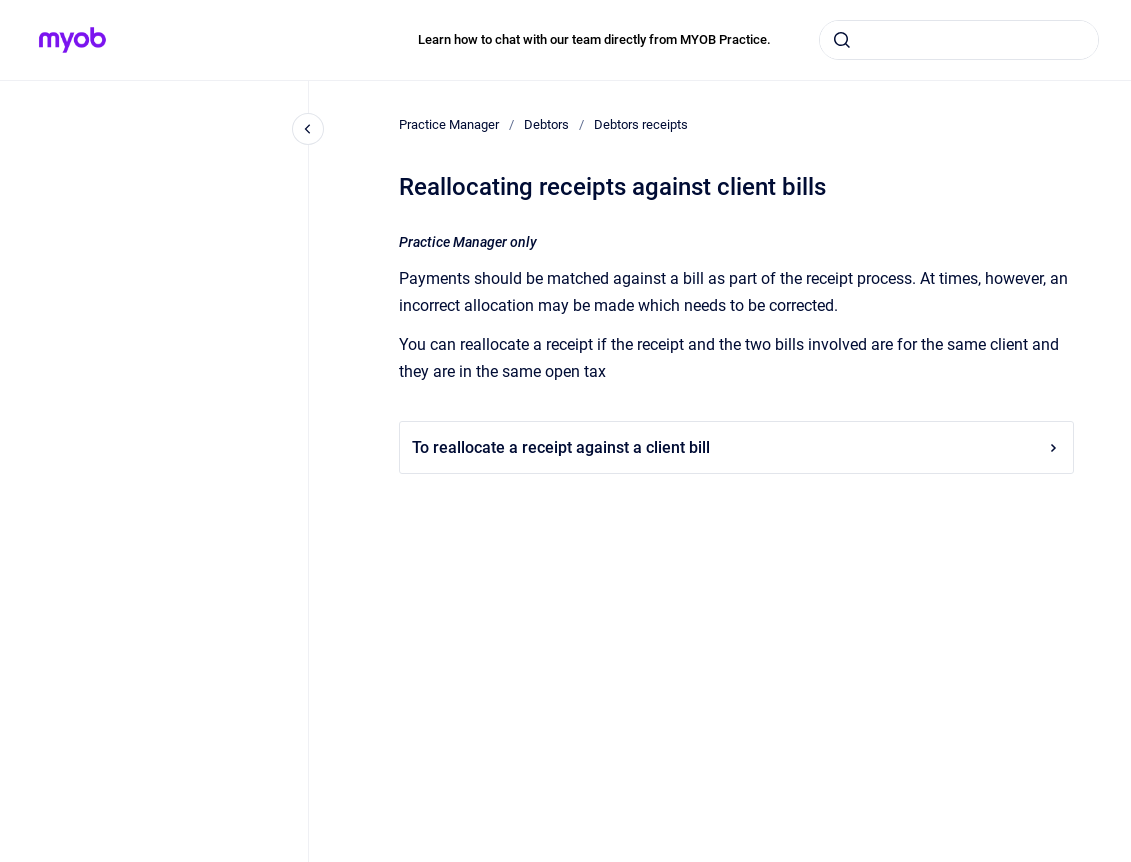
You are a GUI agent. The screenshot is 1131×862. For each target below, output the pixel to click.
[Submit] (842, 40)
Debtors (546, 124)
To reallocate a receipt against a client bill (736, 447)
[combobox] (959, 40)
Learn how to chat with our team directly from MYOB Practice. (594, 39)
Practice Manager (449, 124)
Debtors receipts (641, 124)
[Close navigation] (308, 129)
